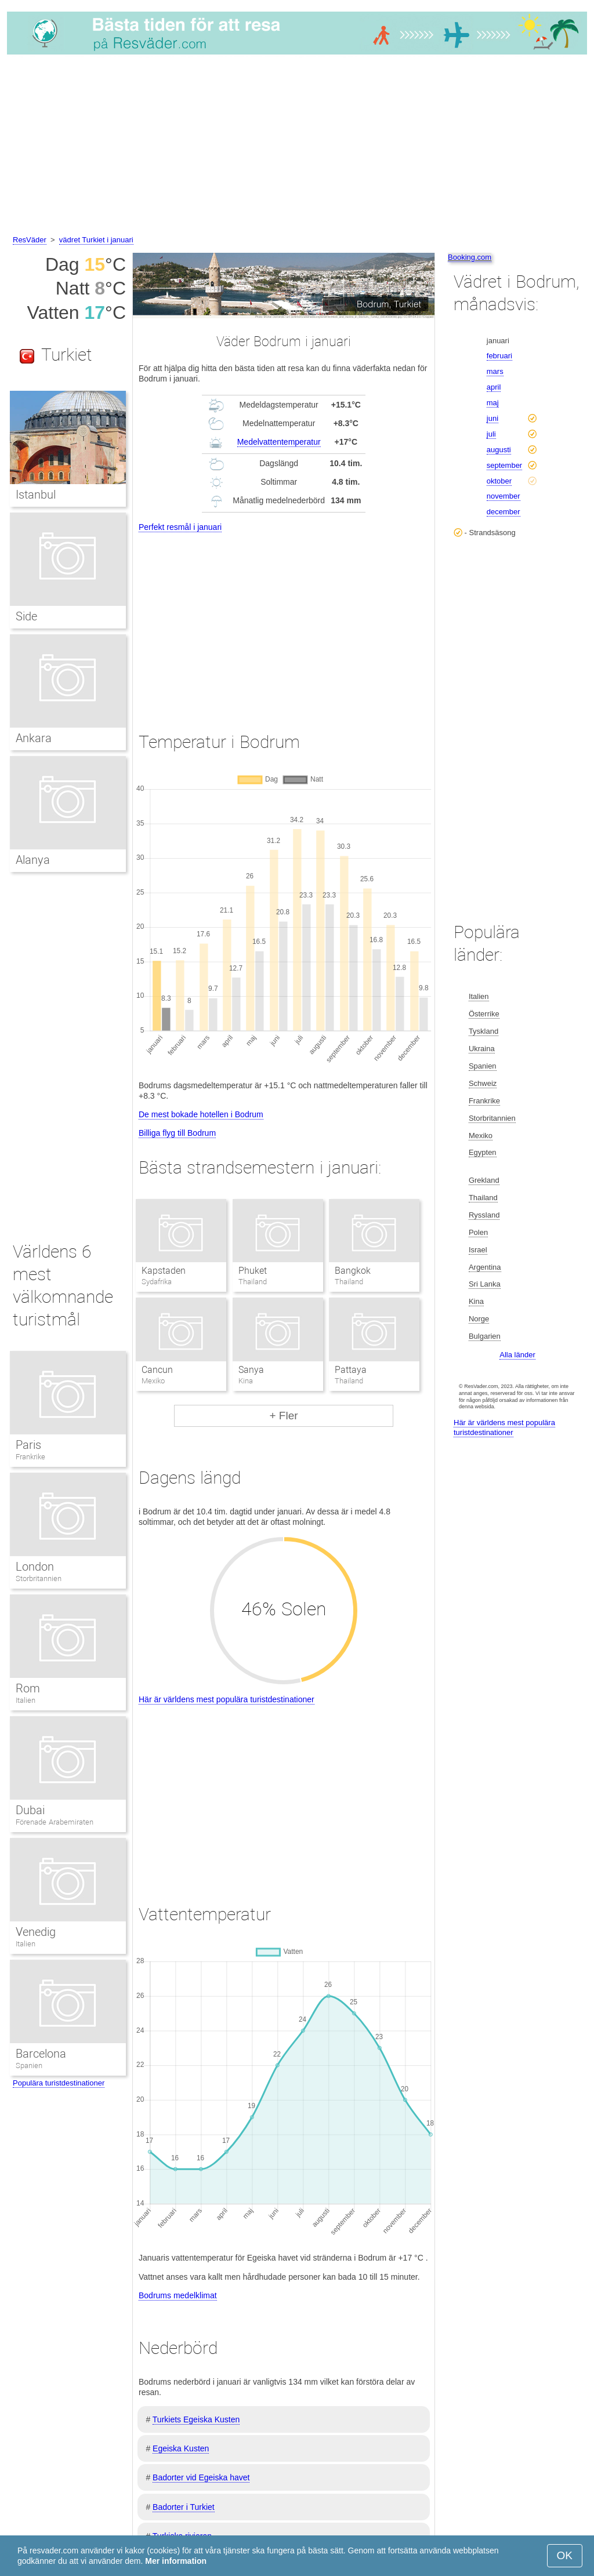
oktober (499, 481)
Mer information (176, 2561)
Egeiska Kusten (181, 2448)
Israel (478, 1249)
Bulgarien (485, 1336)
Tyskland (483, 1031)
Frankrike (30, 1456)
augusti (499, 449)
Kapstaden (164, 1270)
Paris (28, 1445)
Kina (476, 1301)
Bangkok (353, 1270)
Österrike (484, 1013)
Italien (25, 1700)
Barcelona (41, 2054)
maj (493, 402)
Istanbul (36, 495)
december (503, 511)
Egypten (483, 1152)
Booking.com (469, 257)
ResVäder (29, 239)
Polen (478, 1232)
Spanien (29, 2065)
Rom (28, 1688)
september (504, 465)
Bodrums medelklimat (178, 2295)
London (35, 1567)
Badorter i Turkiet (184, 2507)
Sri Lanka (485, 1284)
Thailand (483, 1197)
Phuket (252, 1270)
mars (495, 371)
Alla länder (517, 1354)
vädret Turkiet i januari (96, 239)
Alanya (33, 860)
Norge (479, 1318)
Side (26, 616)
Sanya (251, 1369)
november (503, 496)
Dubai (30, 1810)
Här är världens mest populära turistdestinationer (226, 1699)
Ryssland (484, 1215)
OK (565, 2555)
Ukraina (482, 1048)
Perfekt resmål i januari (180, 527)
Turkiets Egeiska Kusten (196, 2419)
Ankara (34, 738)
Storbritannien (38, 1578)
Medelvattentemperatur (279, 441)
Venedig (36, 1932)
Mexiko (480, 1135)
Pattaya (351, 1369)
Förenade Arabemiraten (54, 1822)
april (494, 387)
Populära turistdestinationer (58, 2083)
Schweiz (483, 1083)
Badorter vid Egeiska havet (201, 2477)
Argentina (485, 1267)
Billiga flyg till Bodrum (177, 1133)
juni (492, 418)
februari (499, 355)
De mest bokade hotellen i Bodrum (201, 1114)
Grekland (484, 1180)
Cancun (157, 1369)
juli (491, 434)
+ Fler (283, 1415)
